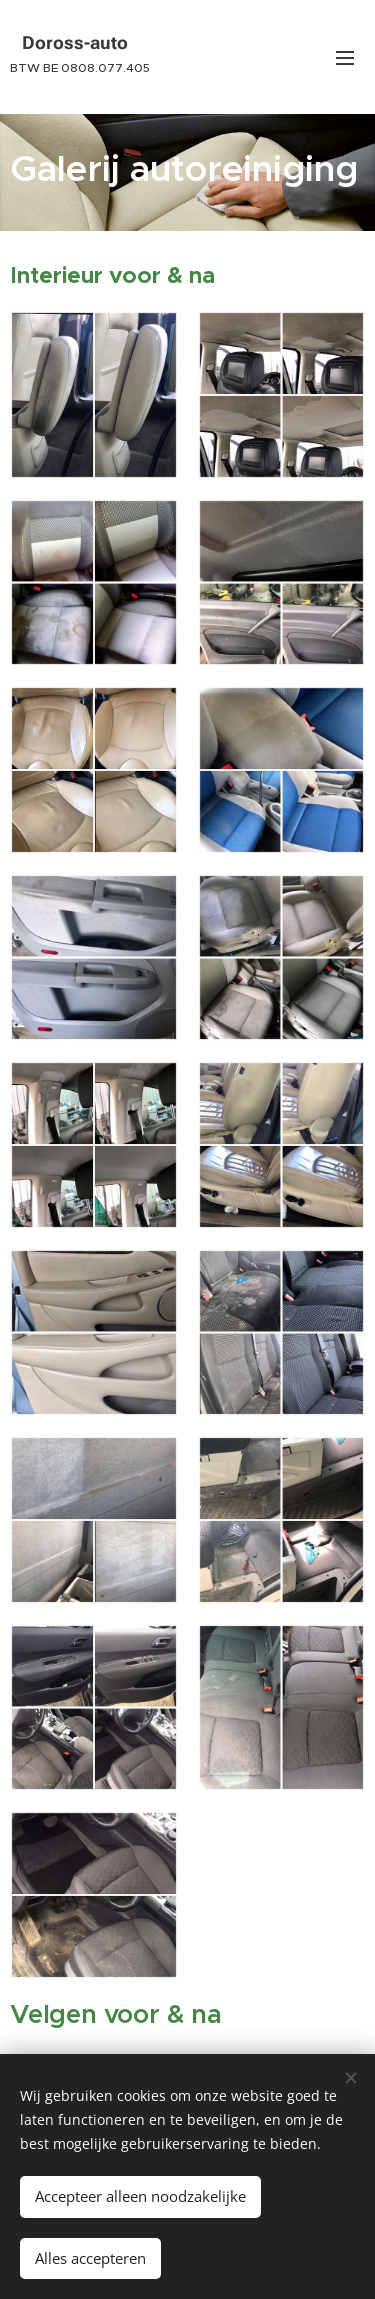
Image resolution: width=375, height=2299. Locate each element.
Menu (345, 58)
